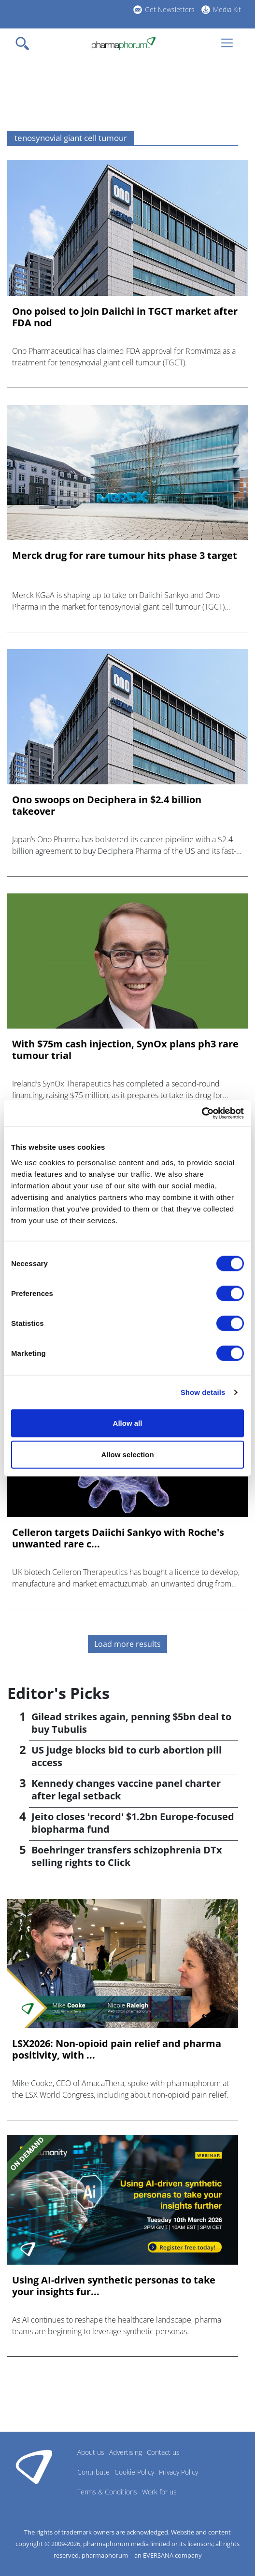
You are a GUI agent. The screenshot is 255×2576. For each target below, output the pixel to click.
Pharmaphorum (34, 2466)
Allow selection (127, 1454)
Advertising (125, 2452)
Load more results (127, 1644)
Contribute (93, 2472)
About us (90, 2452)
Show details (203, 1392)
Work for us (159, 2491)
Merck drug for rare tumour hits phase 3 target (124, 555)
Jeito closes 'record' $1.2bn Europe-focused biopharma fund (132, 1823)
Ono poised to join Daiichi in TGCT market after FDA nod (125, 317)
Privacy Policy (178, 2472)
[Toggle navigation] (25, 43)
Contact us (163, 2452)
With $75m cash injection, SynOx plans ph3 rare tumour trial (125, 1049)
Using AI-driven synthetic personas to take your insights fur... (113, 2286)
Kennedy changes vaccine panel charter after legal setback (126, 1789)
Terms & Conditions (107, 2491)
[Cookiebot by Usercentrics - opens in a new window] (201, 1113)
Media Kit (227, 9)
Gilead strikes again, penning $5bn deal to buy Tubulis (131, 1723)
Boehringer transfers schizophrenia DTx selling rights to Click (126, 1856)
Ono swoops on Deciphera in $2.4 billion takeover (106, 805)
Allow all (127, 1423)
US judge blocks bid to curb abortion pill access (126, 1756)
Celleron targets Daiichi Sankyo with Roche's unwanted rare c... (118, 1538)
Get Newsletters (170, 9)
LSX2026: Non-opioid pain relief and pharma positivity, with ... (116, 2049)
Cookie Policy (134, 2472)
